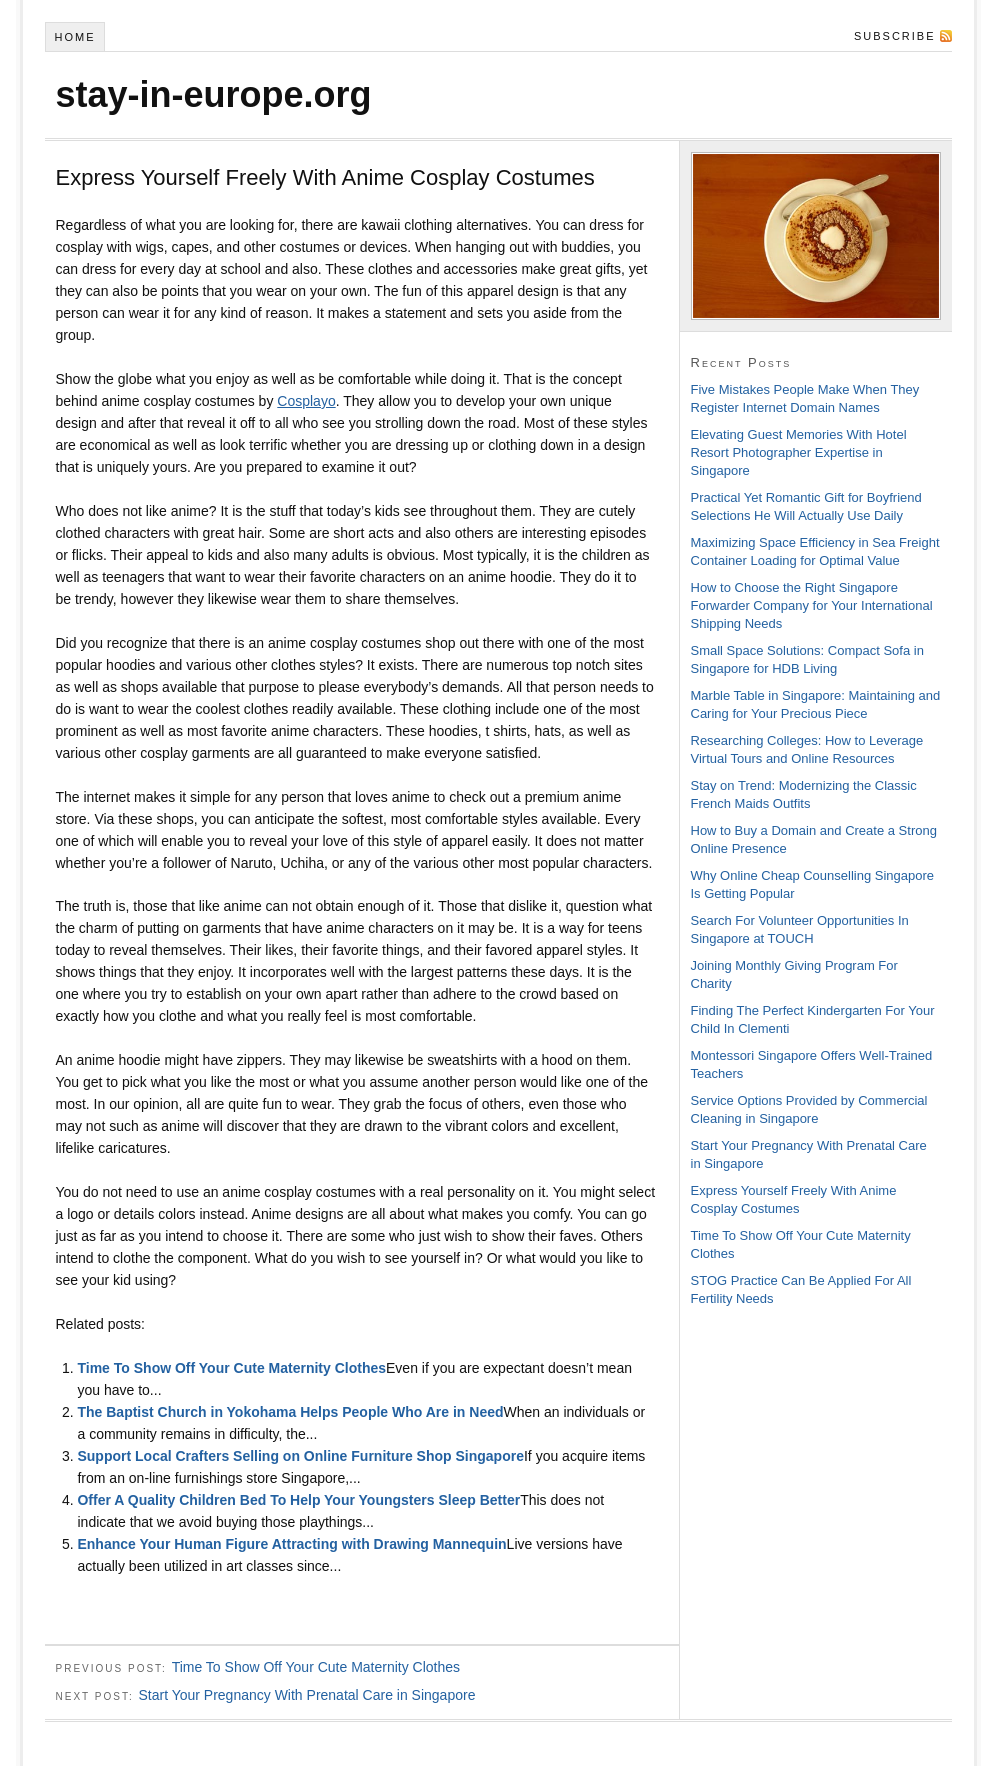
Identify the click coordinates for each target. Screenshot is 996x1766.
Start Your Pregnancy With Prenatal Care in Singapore (306, 1695)
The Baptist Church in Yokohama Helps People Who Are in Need (290, 1412)
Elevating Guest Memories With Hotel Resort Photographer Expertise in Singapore (799, 452)
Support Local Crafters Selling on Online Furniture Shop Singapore (300, 1456)
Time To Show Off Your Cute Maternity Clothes (231, 1368)
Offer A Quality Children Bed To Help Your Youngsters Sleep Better (298, 1500)
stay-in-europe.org (214, 94)
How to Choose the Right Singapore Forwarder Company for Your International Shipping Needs (812, 605)
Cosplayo (306, 401)
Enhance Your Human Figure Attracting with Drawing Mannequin (291, 1544)
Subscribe (895, 36)
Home (74, 37)
